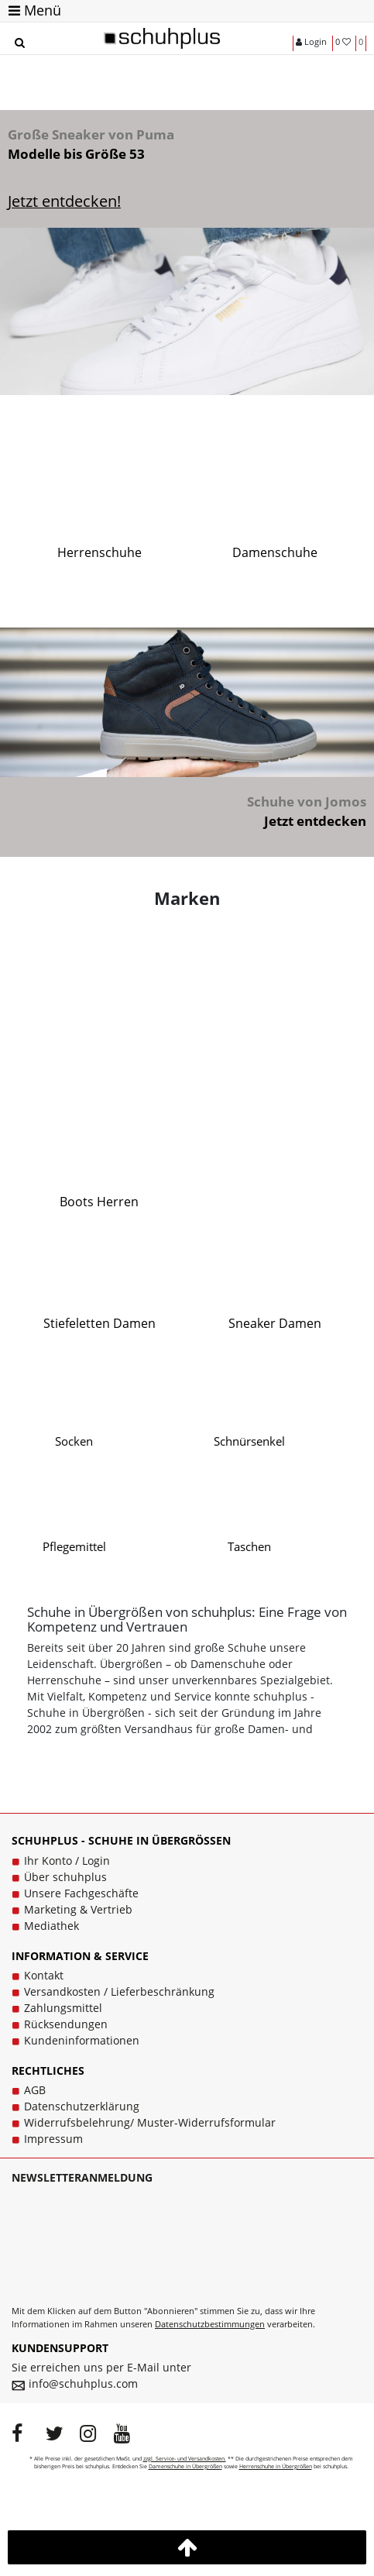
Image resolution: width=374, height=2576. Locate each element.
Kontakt (43, 1975)
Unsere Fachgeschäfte (81, 1893)
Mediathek (51, 1925)
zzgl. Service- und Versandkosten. (184, 2458)
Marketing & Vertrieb (78, 1909)
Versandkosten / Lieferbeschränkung (119, 1991)
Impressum (53, 2138)
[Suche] (19, 43)
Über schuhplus (65, 1876)
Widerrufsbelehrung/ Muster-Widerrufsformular (150, 2122)
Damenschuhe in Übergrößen (185, 2466)
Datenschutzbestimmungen (210, 2324)
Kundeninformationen (81, 2040)
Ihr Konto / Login (67, 1860)
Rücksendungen (66, 2024)
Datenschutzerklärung (81, 2106)
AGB (35, 2089)
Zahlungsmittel (63, 2007)
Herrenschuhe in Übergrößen (275, 2466)
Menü (35, 10)
